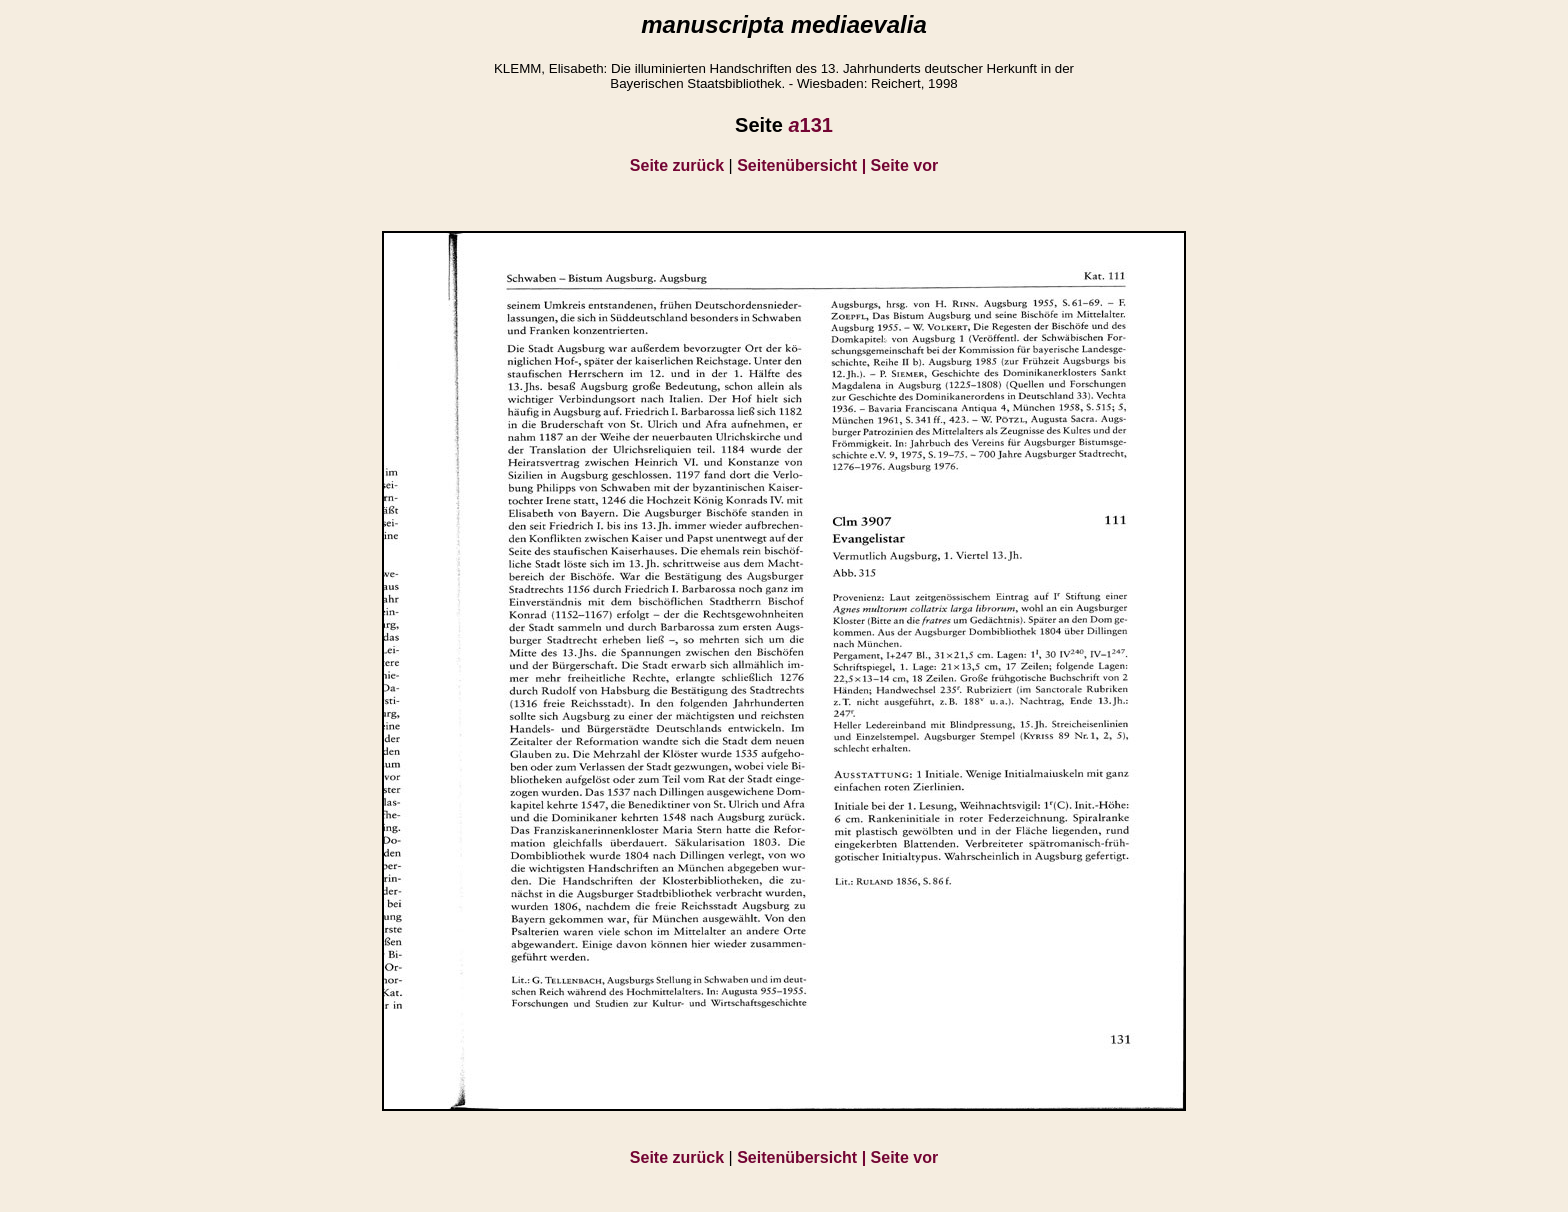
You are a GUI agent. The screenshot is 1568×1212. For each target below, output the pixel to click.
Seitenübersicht (803, 165)
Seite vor (905, 165)
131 (810, 125)
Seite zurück (677, 165)
